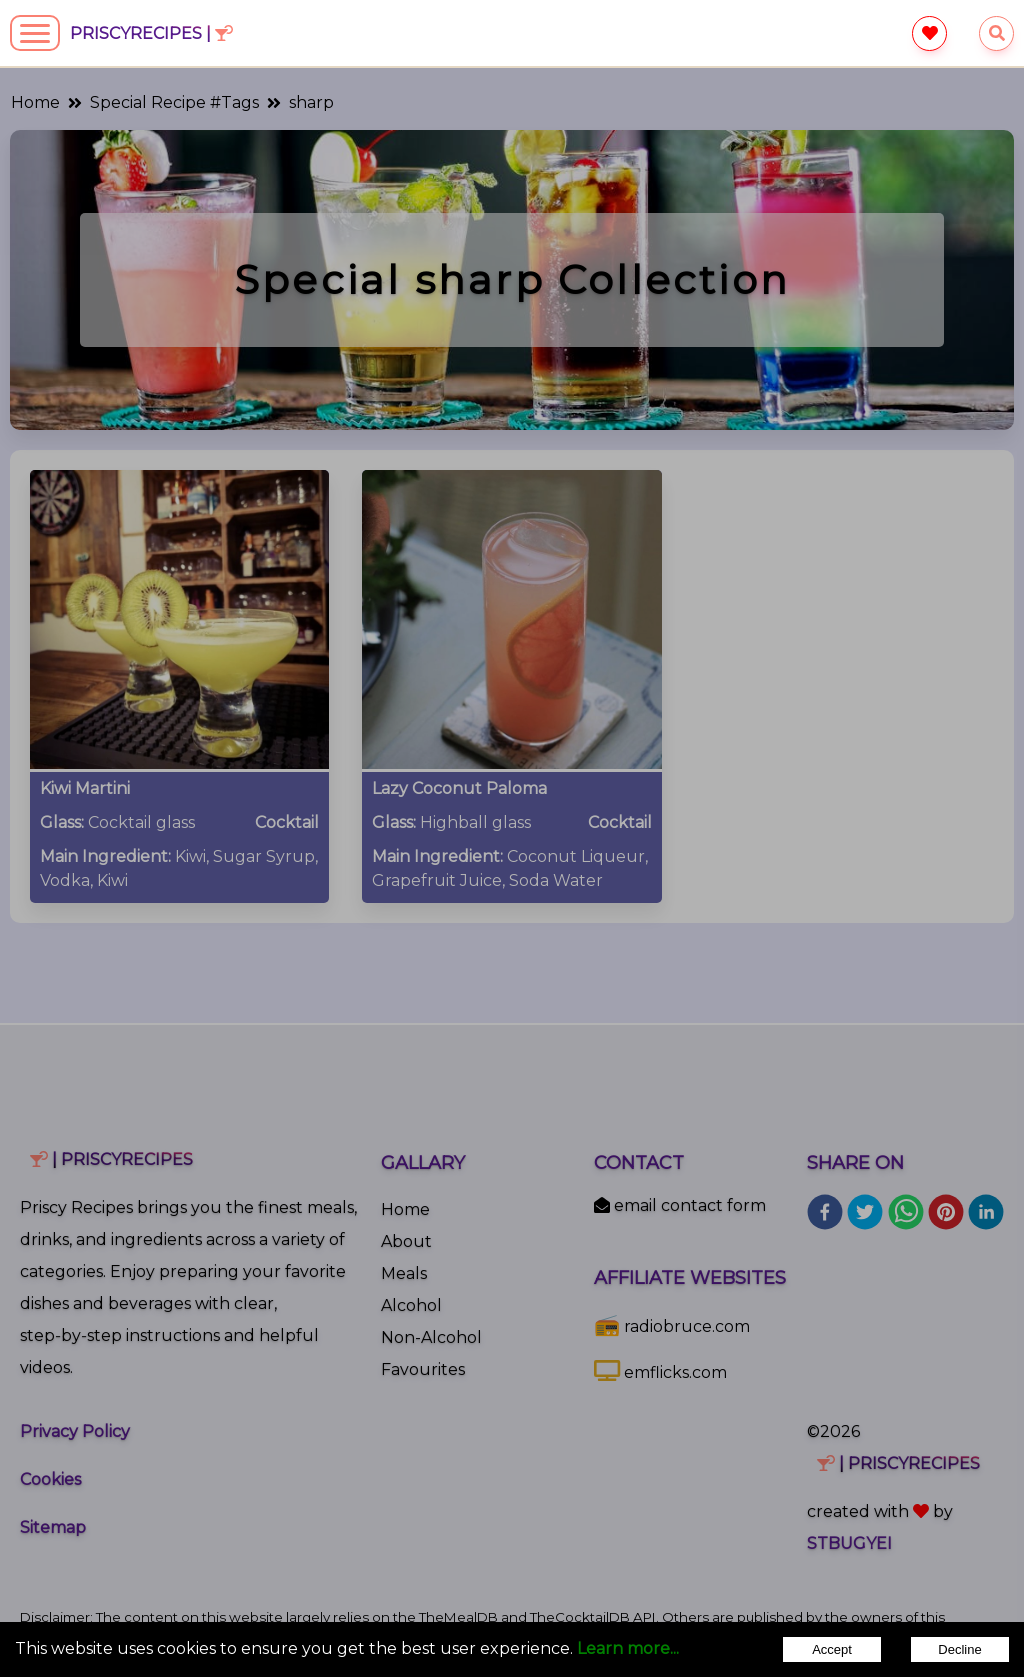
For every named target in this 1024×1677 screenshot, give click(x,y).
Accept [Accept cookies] (832, 1649)
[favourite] (929, 33)
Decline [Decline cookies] (959, 1649)
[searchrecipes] (996, 33)
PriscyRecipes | (151, 33)
